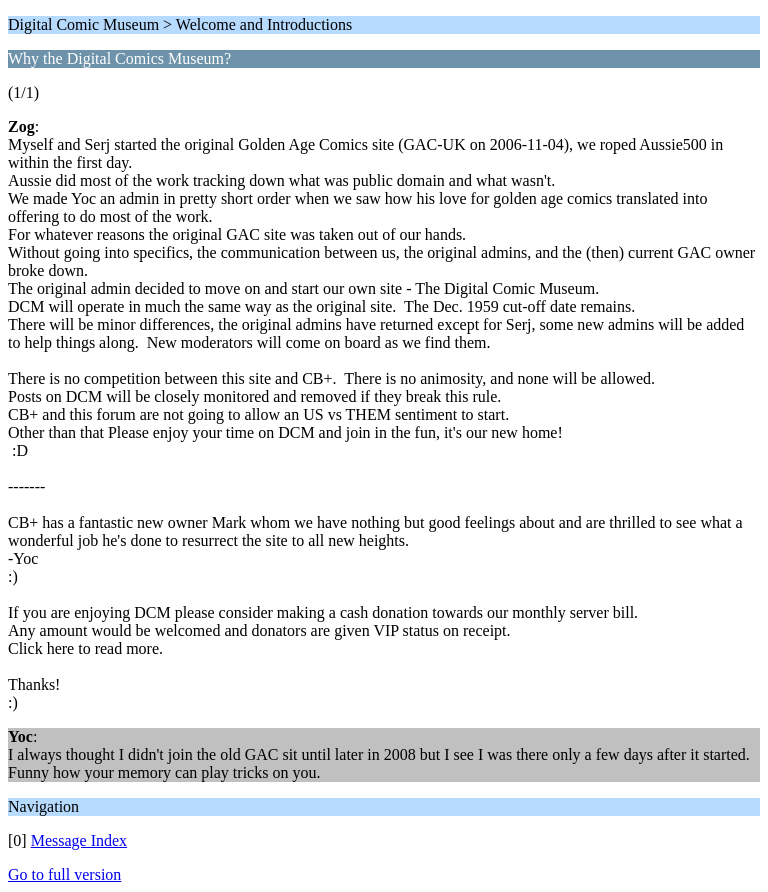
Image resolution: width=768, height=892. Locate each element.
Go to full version (64, 874)
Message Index (79, 840)
